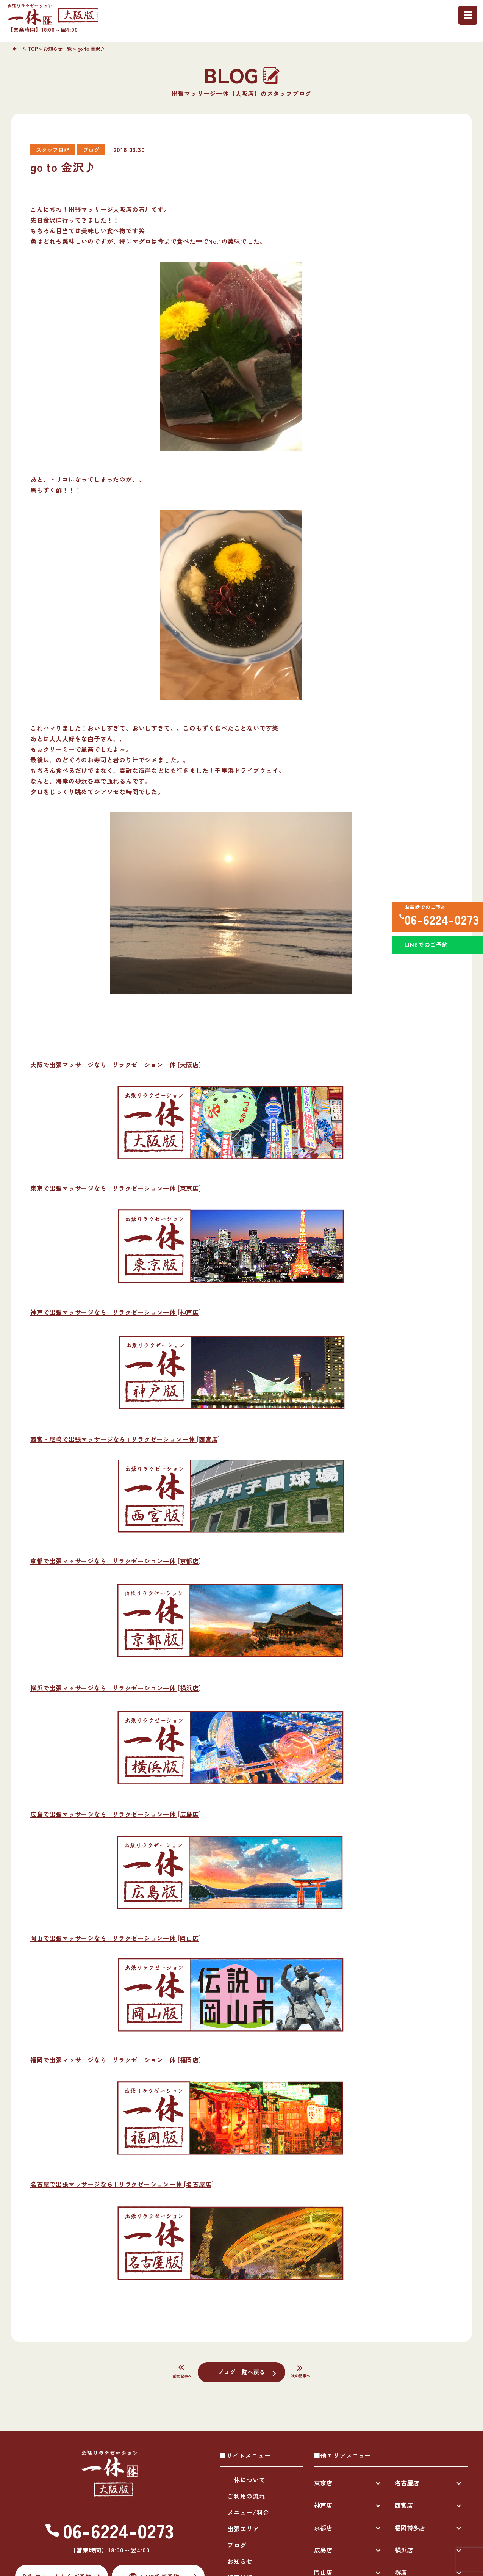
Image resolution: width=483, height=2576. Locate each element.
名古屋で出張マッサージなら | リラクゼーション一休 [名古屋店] (122, 2184)
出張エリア (243, 2528)
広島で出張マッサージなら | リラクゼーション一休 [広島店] (115, 1814)
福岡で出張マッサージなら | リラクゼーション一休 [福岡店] (115, 2059)
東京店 (323, 2482)
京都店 (323, 2527)
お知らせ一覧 (57, 48)
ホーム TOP (25, 48)
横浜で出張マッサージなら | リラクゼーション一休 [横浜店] (115, 1687)
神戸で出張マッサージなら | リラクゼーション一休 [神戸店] (115, 1312)
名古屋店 (407, 2482)
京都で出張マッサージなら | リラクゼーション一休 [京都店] (115, 1560)
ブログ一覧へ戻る (241, 2371)
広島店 (323, 2549)
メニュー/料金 (248, 2512)
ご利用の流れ (246, 2496)
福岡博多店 (410, 2527)
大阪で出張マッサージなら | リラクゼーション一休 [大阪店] (115, 1064)
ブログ (236, 2544)
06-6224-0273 (439, 921)
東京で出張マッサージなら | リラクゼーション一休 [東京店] (115, 1188)
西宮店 (404, 2505)
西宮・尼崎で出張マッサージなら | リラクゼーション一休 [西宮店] (125, 1439)
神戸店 (323, 2505)
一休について (246, 2479)
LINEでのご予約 (424, 951)
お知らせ (240, 2561)
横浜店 (404, 2549)
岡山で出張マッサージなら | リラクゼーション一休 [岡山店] (115, 1938)
